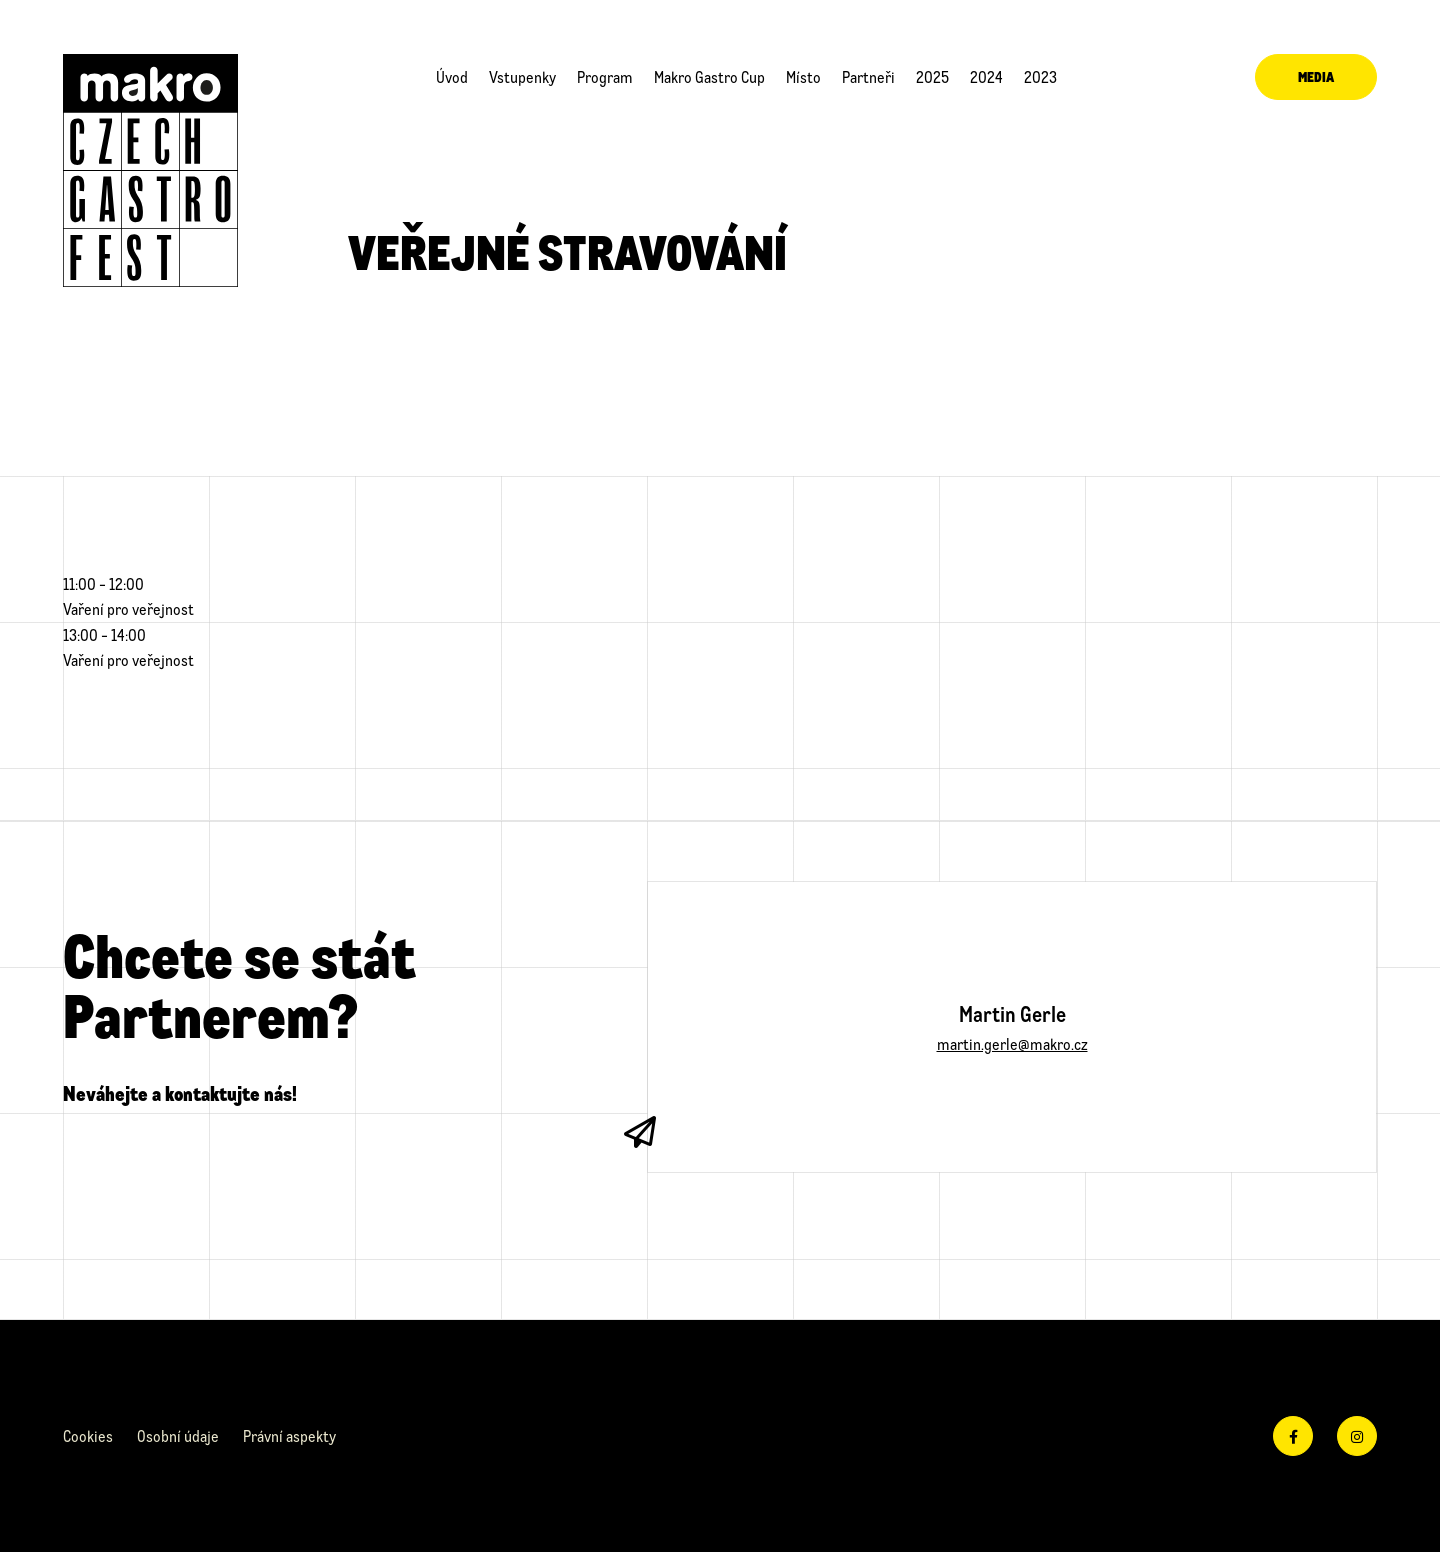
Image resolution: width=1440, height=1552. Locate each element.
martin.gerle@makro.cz (1012, 1043)
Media (1316, 76)
